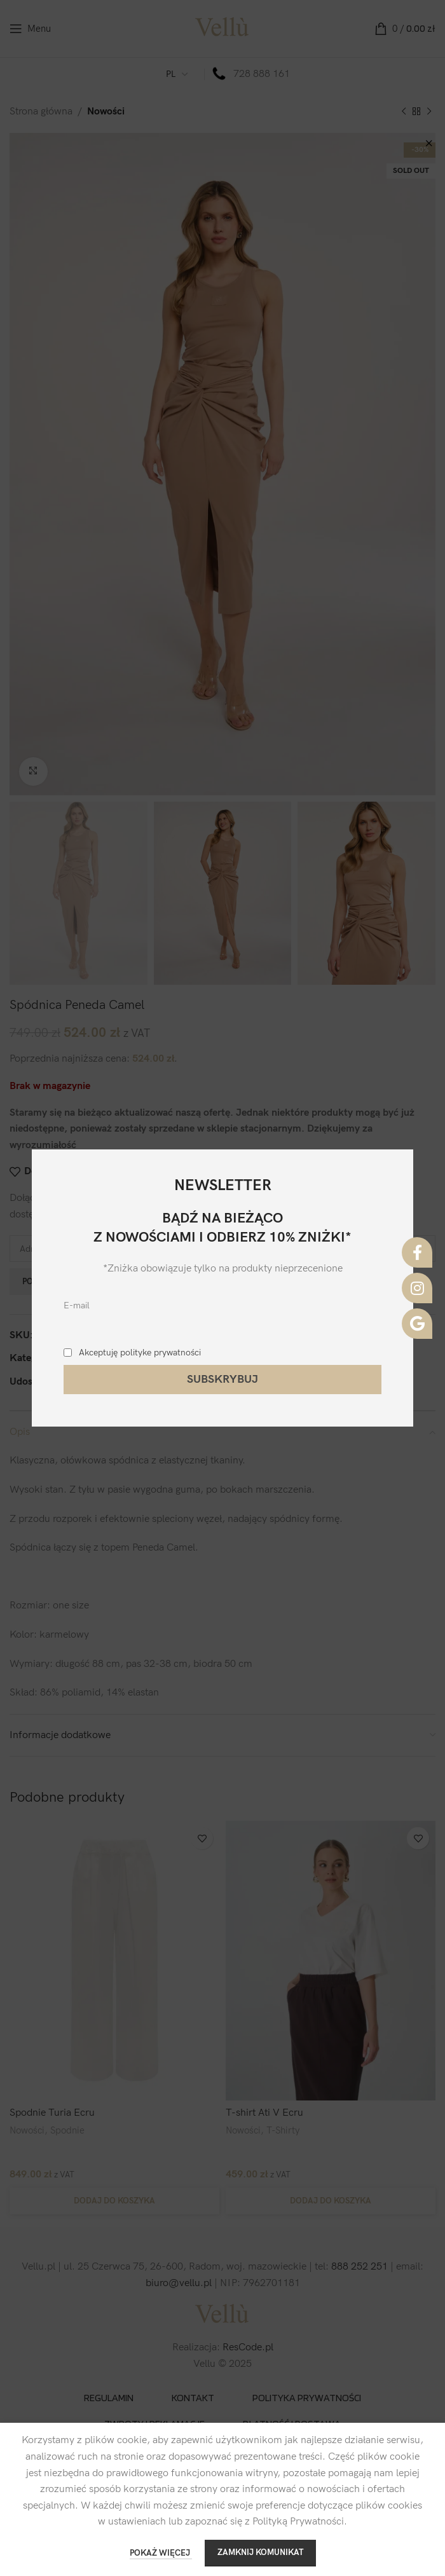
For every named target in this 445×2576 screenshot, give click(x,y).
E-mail (77, 1305)
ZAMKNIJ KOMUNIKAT (260, 2552)
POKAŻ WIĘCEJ (161, 2553)
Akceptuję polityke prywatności (140, 1352)
